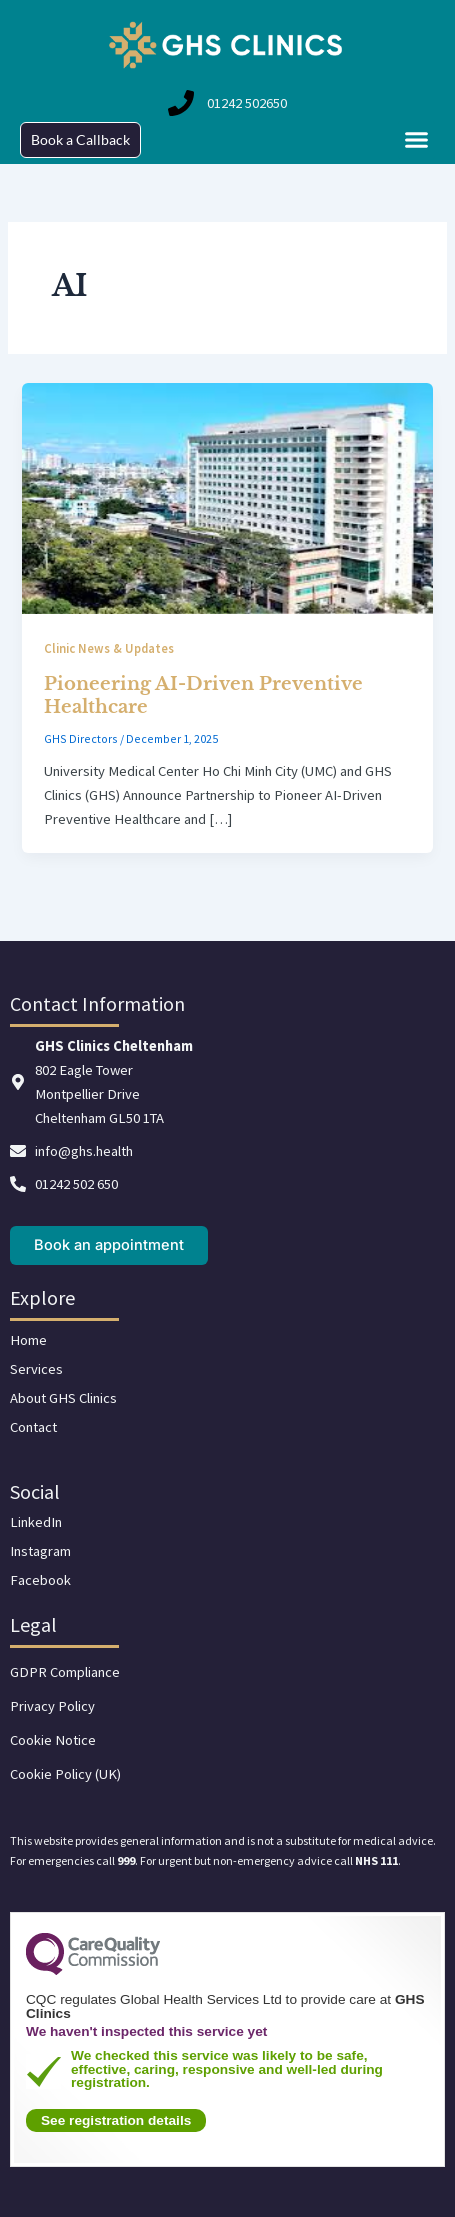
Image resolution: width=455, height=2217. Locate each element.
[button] (417, 140)
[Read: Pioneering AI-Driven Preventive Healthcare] (227, 497)
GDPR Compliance (65, 1672)
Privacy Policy (52, 1706)
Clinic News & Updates (109, 648)
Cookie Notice (53, 1740)
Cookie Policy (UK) (65, 1774)
